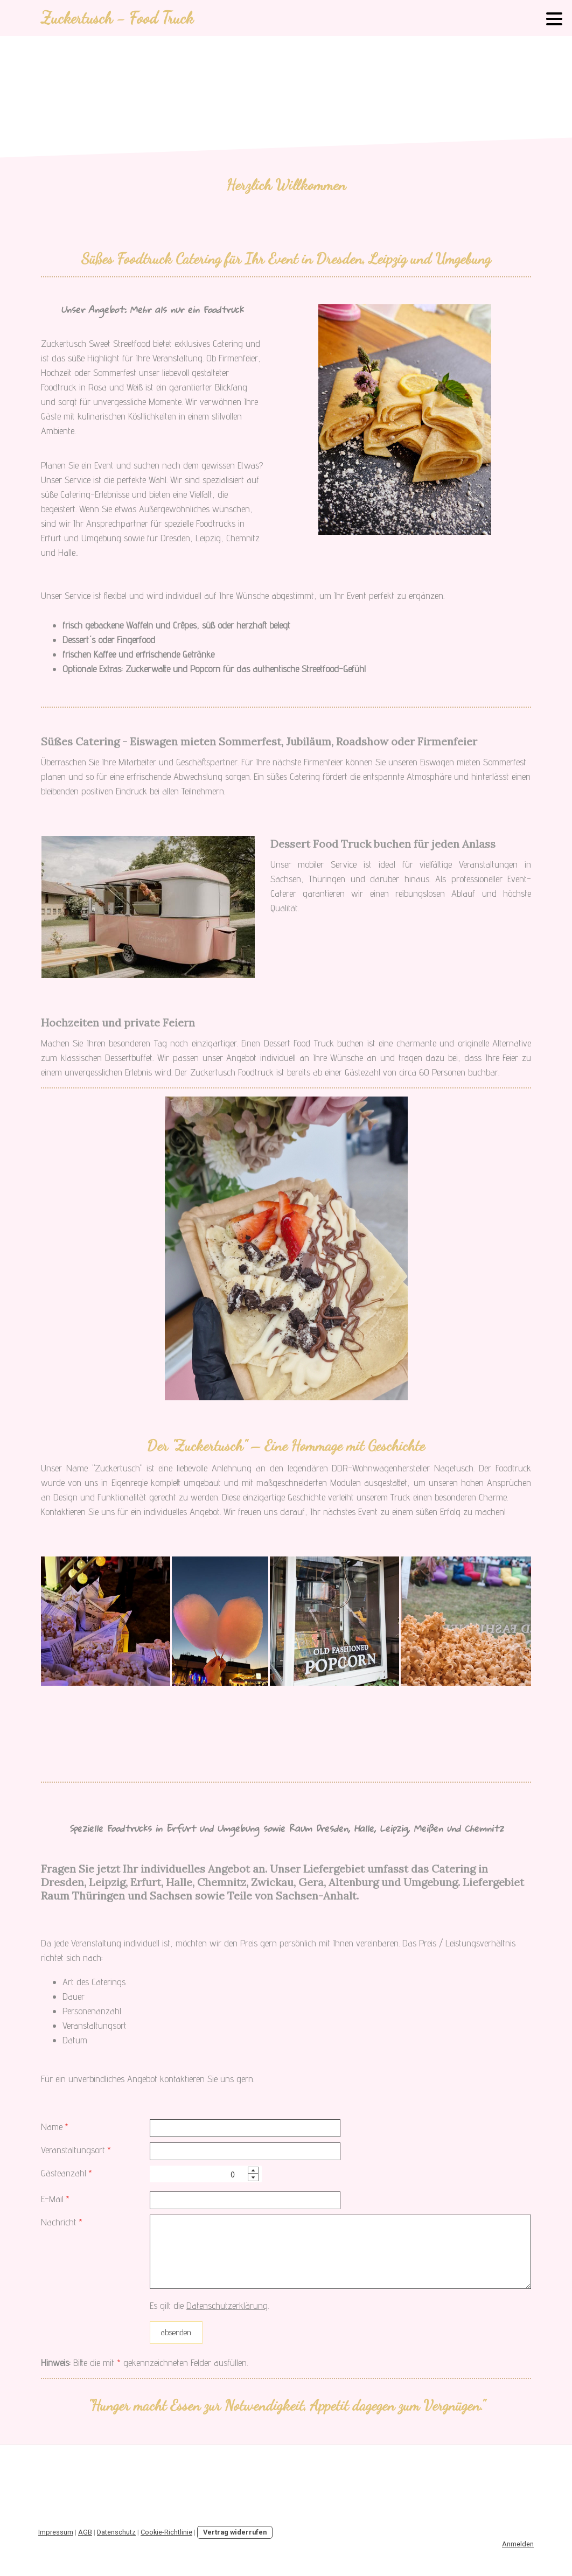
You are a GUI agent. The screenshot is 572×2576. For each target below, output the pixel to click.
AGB (85, 2532)
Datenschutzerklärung (227, 2305)
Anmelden (518, 2544)
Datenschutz (116, 2532)
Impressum (55, 2532)
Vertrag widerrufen (235, 2532)
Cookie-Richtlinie (166, 2532)
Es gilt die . (209, 2305)
